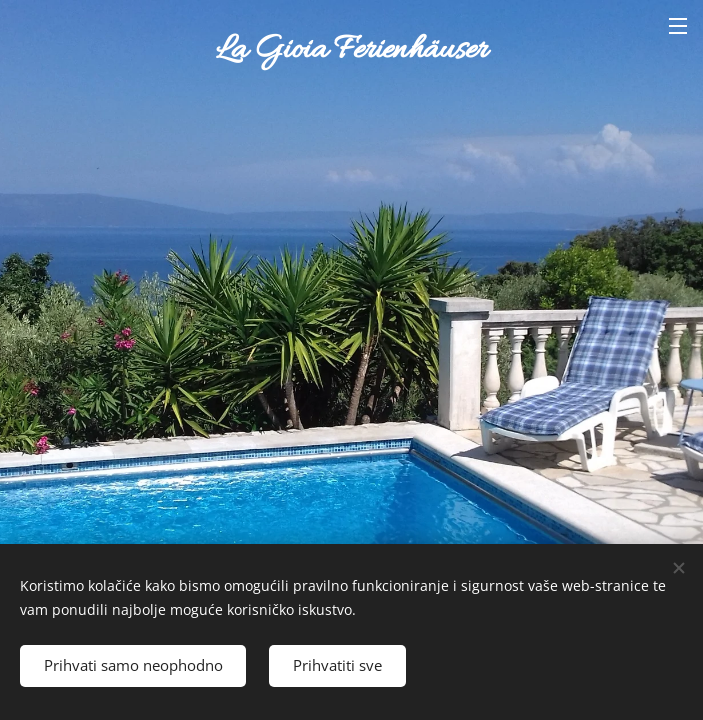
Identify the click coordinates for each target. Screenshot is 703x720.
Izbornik (678, 26)
